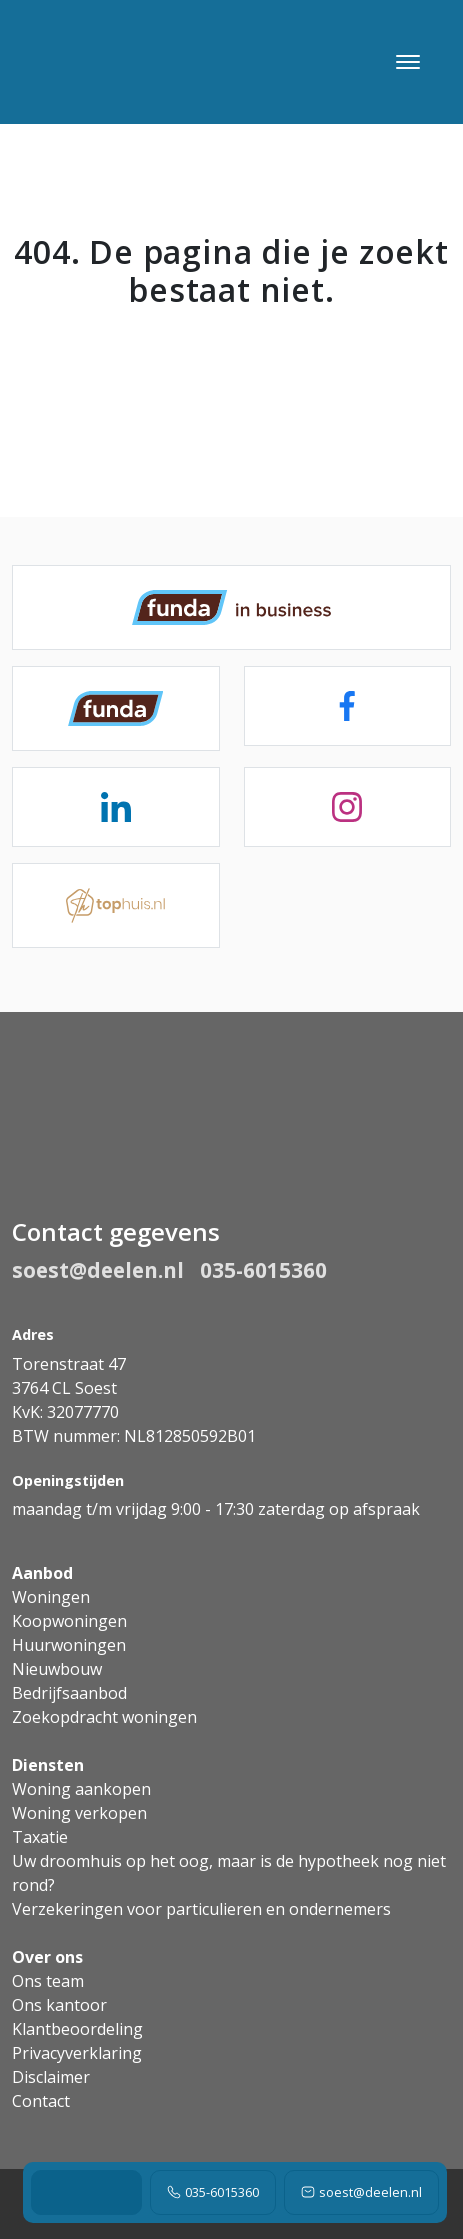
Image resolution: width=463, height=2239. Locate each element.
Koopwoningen (69, 1621)
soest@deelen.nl (361, 2192)
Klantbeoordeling (77, 2029)
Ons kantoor (59, 2005)
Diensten (48, 1765)
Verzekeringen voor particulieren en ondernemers (201, 1909)
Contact (41, 2101)
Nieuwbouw (57, 1669)
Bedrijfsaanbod (69, 1693)
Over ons (47, 1957)
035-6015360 (213, 2192)
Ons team (48, 1981)
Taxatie (40, 1837)
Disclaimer (51, 2077)
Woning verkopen (79, 1813)
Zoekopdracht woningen (104, 1717)
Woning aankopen (81, 1789)
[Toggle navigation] (407, 62)
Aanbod (42, 1573)
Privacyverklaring (77, 2053)
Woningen (51, 1597)
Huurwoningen (69, 1645)
